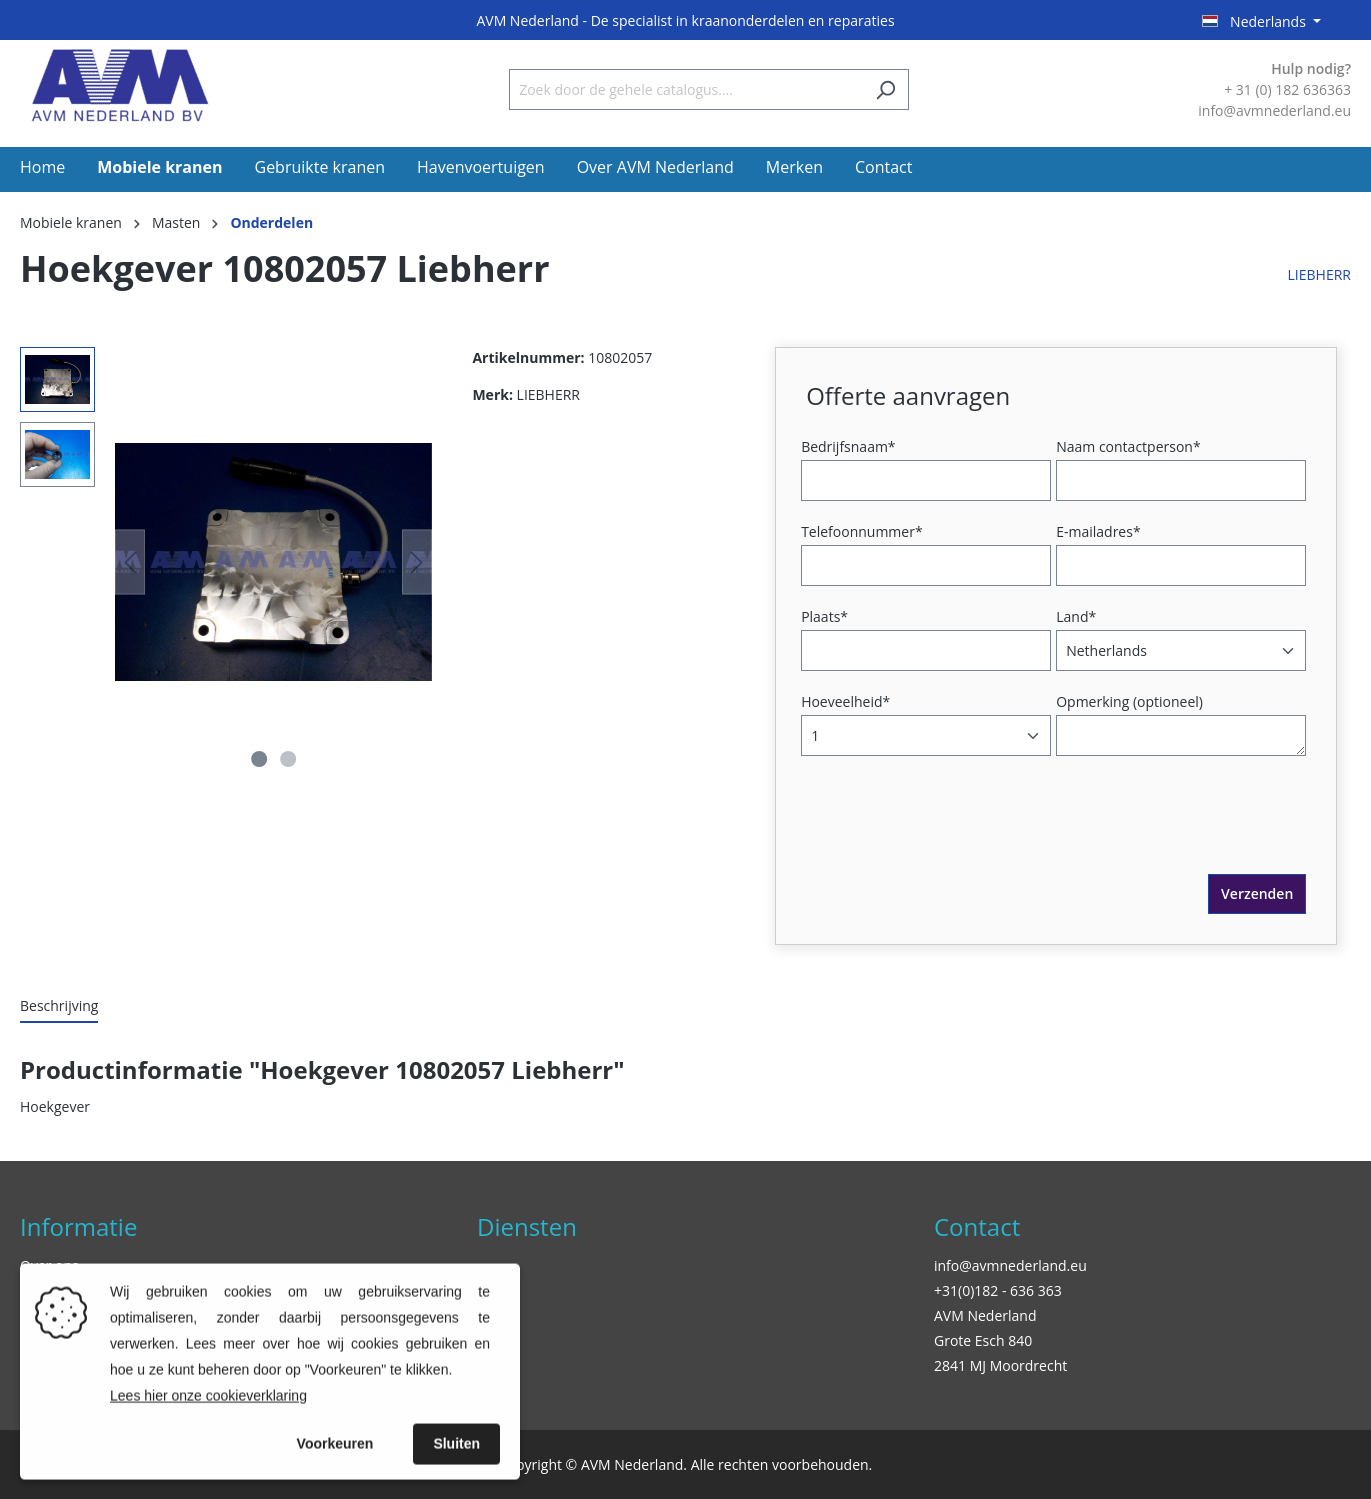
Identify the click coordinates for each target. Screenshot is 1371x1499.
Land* (1076, 616)
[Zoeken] (885, 89)
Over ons (49, 1265)
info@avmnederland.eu (1010, 1265)
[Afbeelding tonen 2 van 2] (288, 759)
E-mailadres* (1098, 531)
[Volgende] (417, 562)
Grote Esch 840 (983, 1340)
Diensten (527, 1226)
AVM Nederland (985, 1315)
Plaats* (824, 616)
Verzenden (1257, 893)
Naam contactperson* (1128, 446)
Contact (977, 1226)
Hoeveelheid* (845, 701)
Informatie (78, 1226)
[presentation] (958, 835)
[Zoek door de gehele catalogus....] (686, 89)
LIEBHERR (1319, 274)
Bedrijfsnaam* (848, 446)
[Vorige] (130, 562)
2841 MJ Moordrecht (1000, 1365)
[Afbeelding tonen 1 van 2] (259, 759)
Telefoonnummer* (862, 531)
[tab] (59, 1006)
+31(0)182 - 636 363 (998, 1290)
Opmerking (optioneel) (1129, 701)
